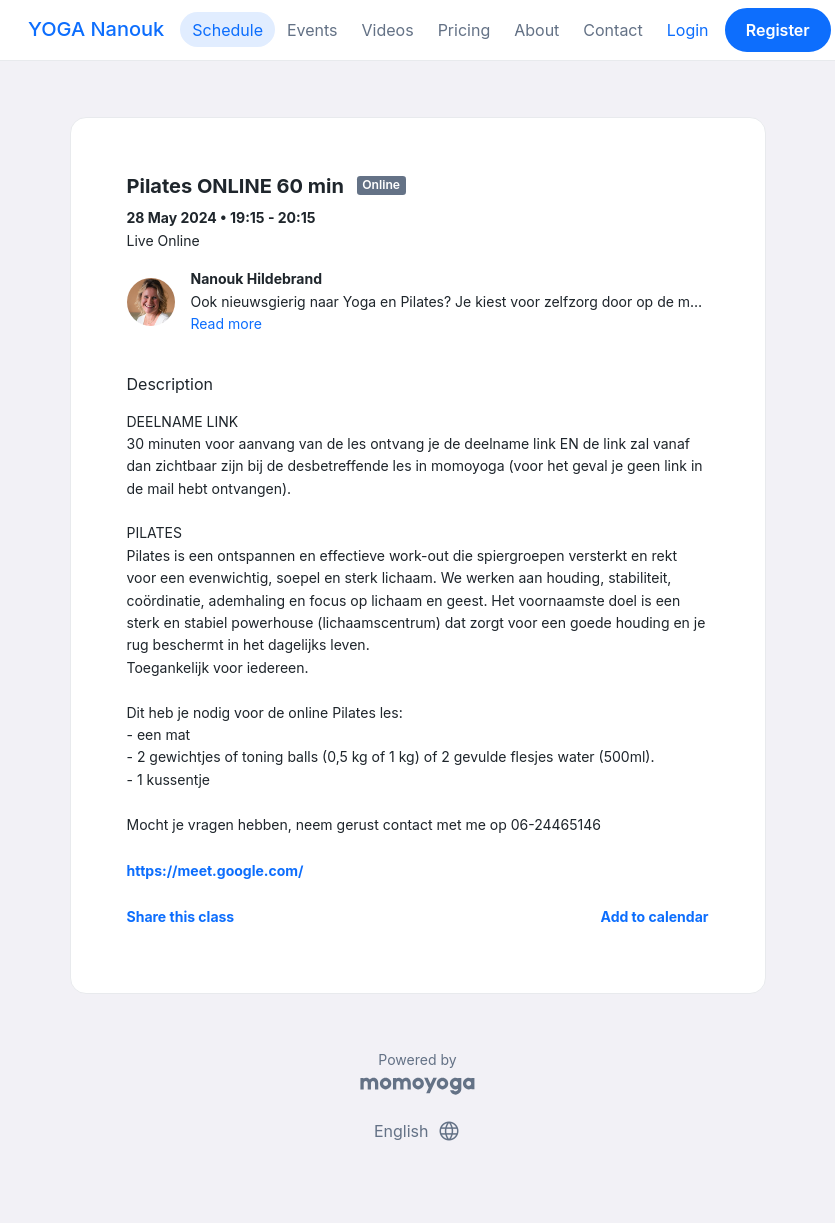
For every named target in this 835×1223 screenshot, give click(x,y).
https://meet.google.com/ (215, 870)
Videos (388, 30)
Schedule (227, 30)
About (536, 30)
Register (778, 30)
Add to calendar (655, 916)
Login (688, 30)
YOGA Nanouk (96, 29)
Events (312, 30)
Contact (612, 30)
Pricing (464, 30)
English (417, 1131)
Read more (226, 323)
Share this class (181, 916)
